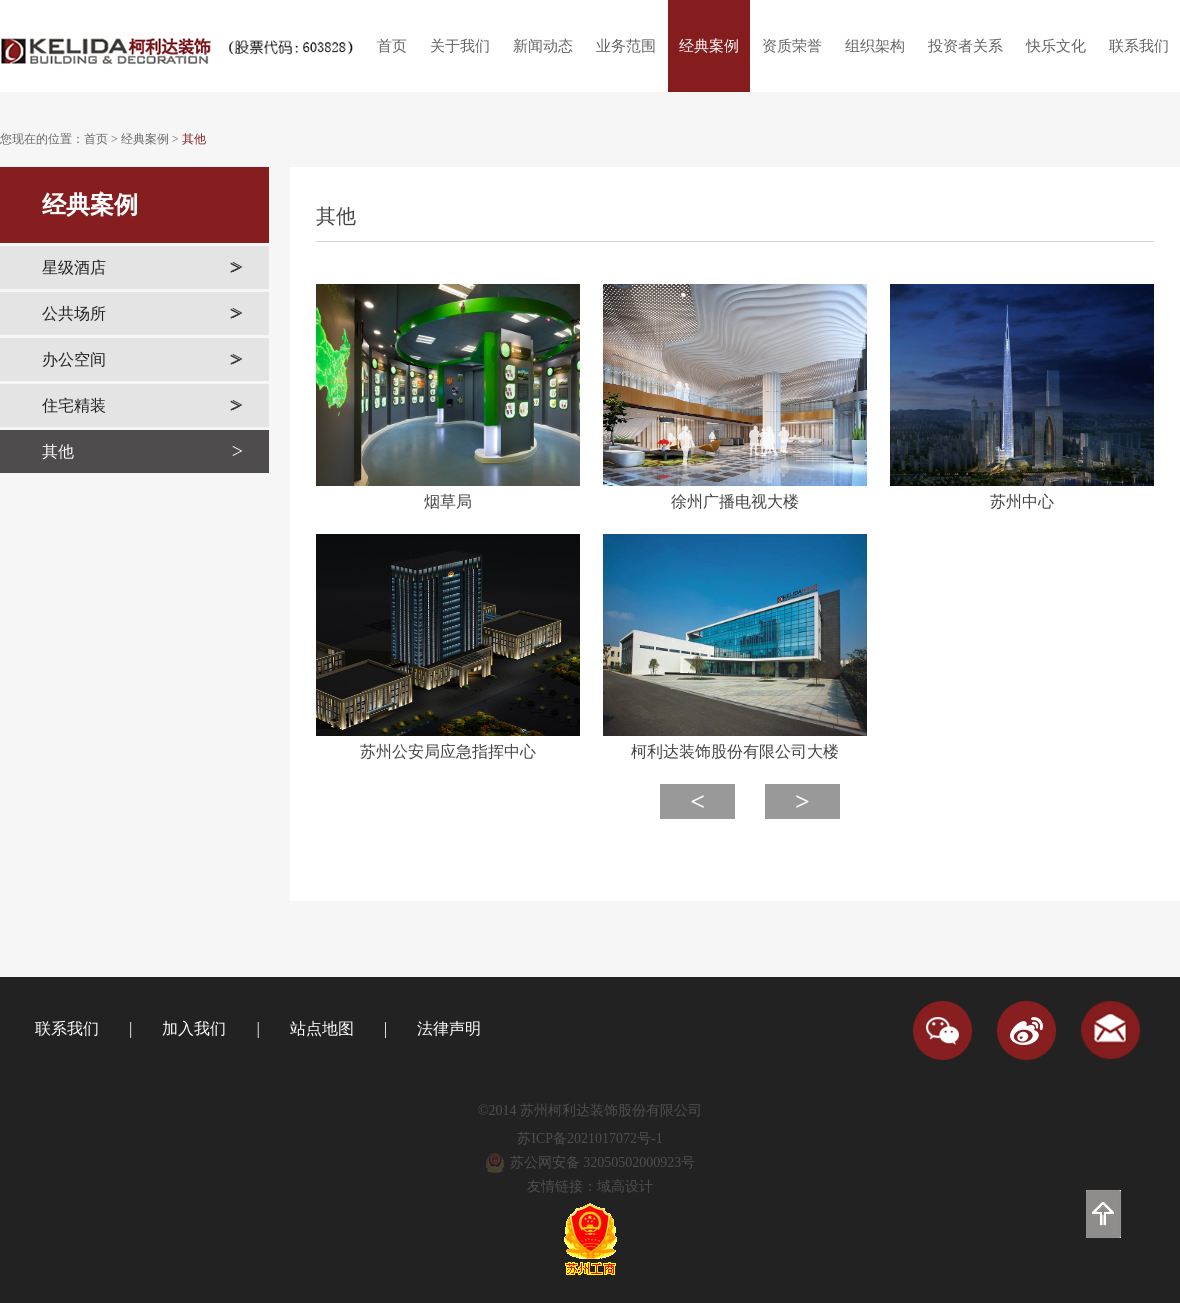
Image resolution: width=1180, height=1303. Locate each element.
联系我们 (1139, 46)
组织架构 (875, 46)
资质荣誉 (792, 46)
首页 (392, 46)
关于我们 (460, 46)
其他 (194, 139)
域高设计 (625, 1186)
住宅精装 (142, 405)
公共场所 (142, 313)
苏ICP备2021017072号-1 (589, 1138)
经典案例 (709, 46)
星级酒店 (142, 267)
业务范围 (626, 46)
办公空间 (142, 359)
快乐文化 (1056, 46)
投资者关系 (965, 46)
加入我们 (194, 1028)
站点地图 (322, 1028)
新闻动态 (543, 46)
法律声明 (449, 1028)
